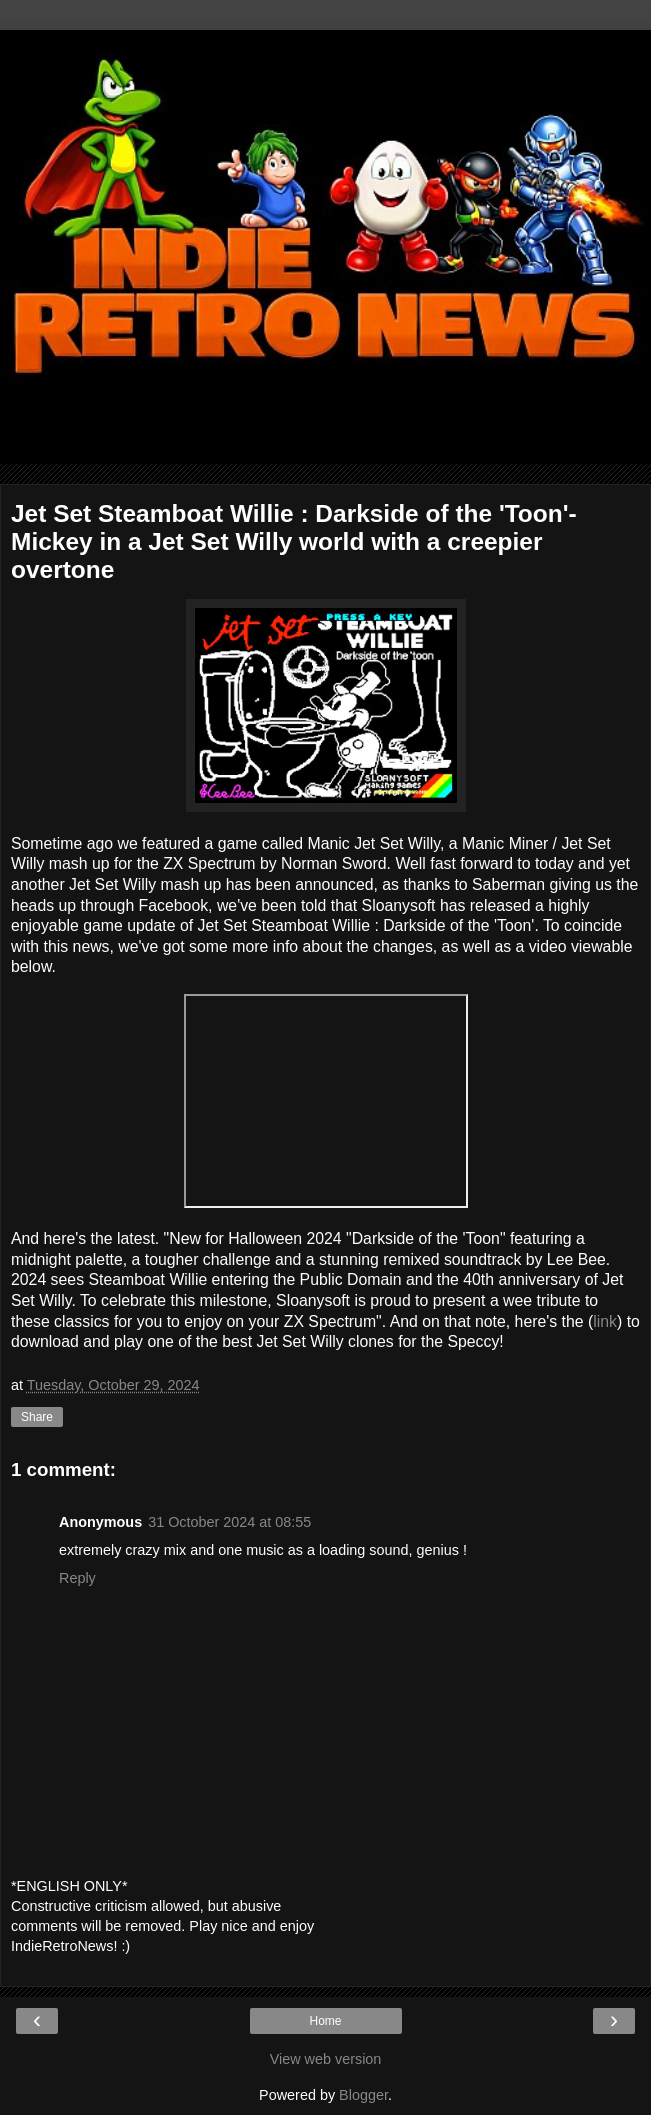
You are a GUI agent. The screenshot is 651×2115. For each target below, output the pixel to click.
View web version (326, 2059)
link (605, 1321)
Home (325, 2021)
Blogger (363, 2095)
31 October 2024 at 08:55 (229, 1522)
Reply (77, 1578)
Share (37, 1417)
